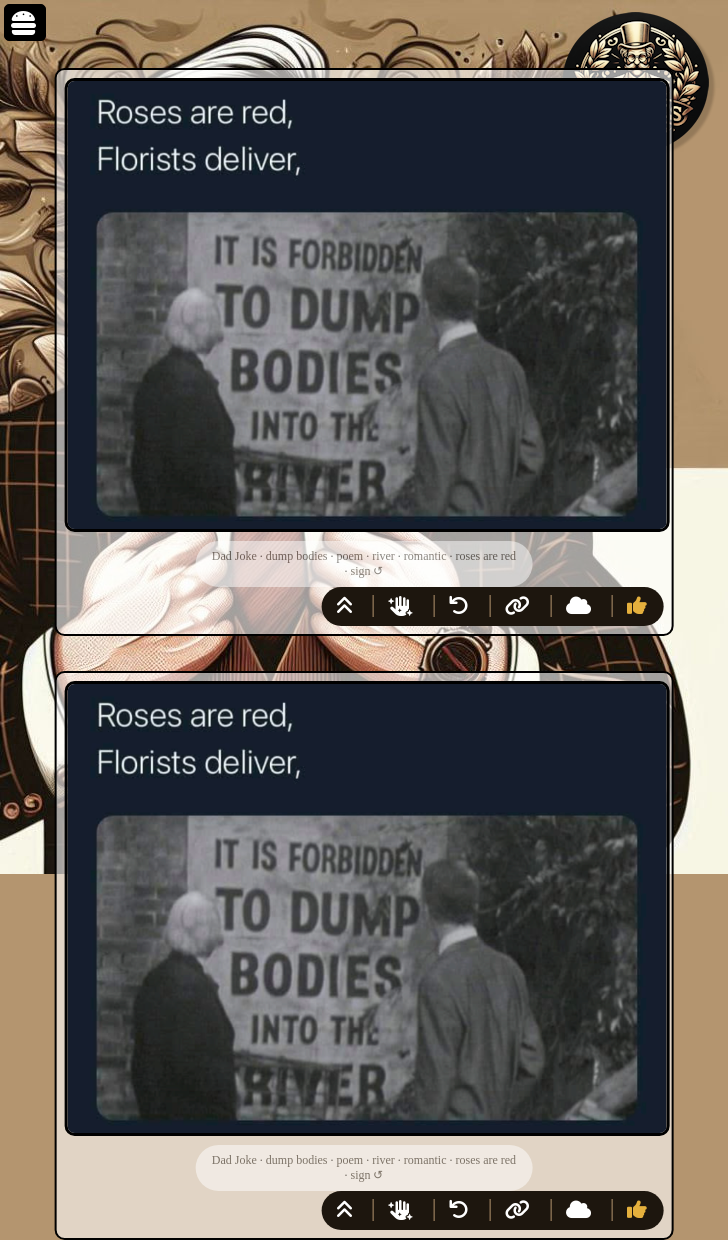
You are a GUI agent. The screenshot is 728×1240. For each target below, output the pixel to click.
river (383, 556)
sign (360, 571)
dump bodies (297, 556)
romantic (425, 556)
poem (350, 556)
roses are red (485, 556)
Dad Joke (234, 556)
